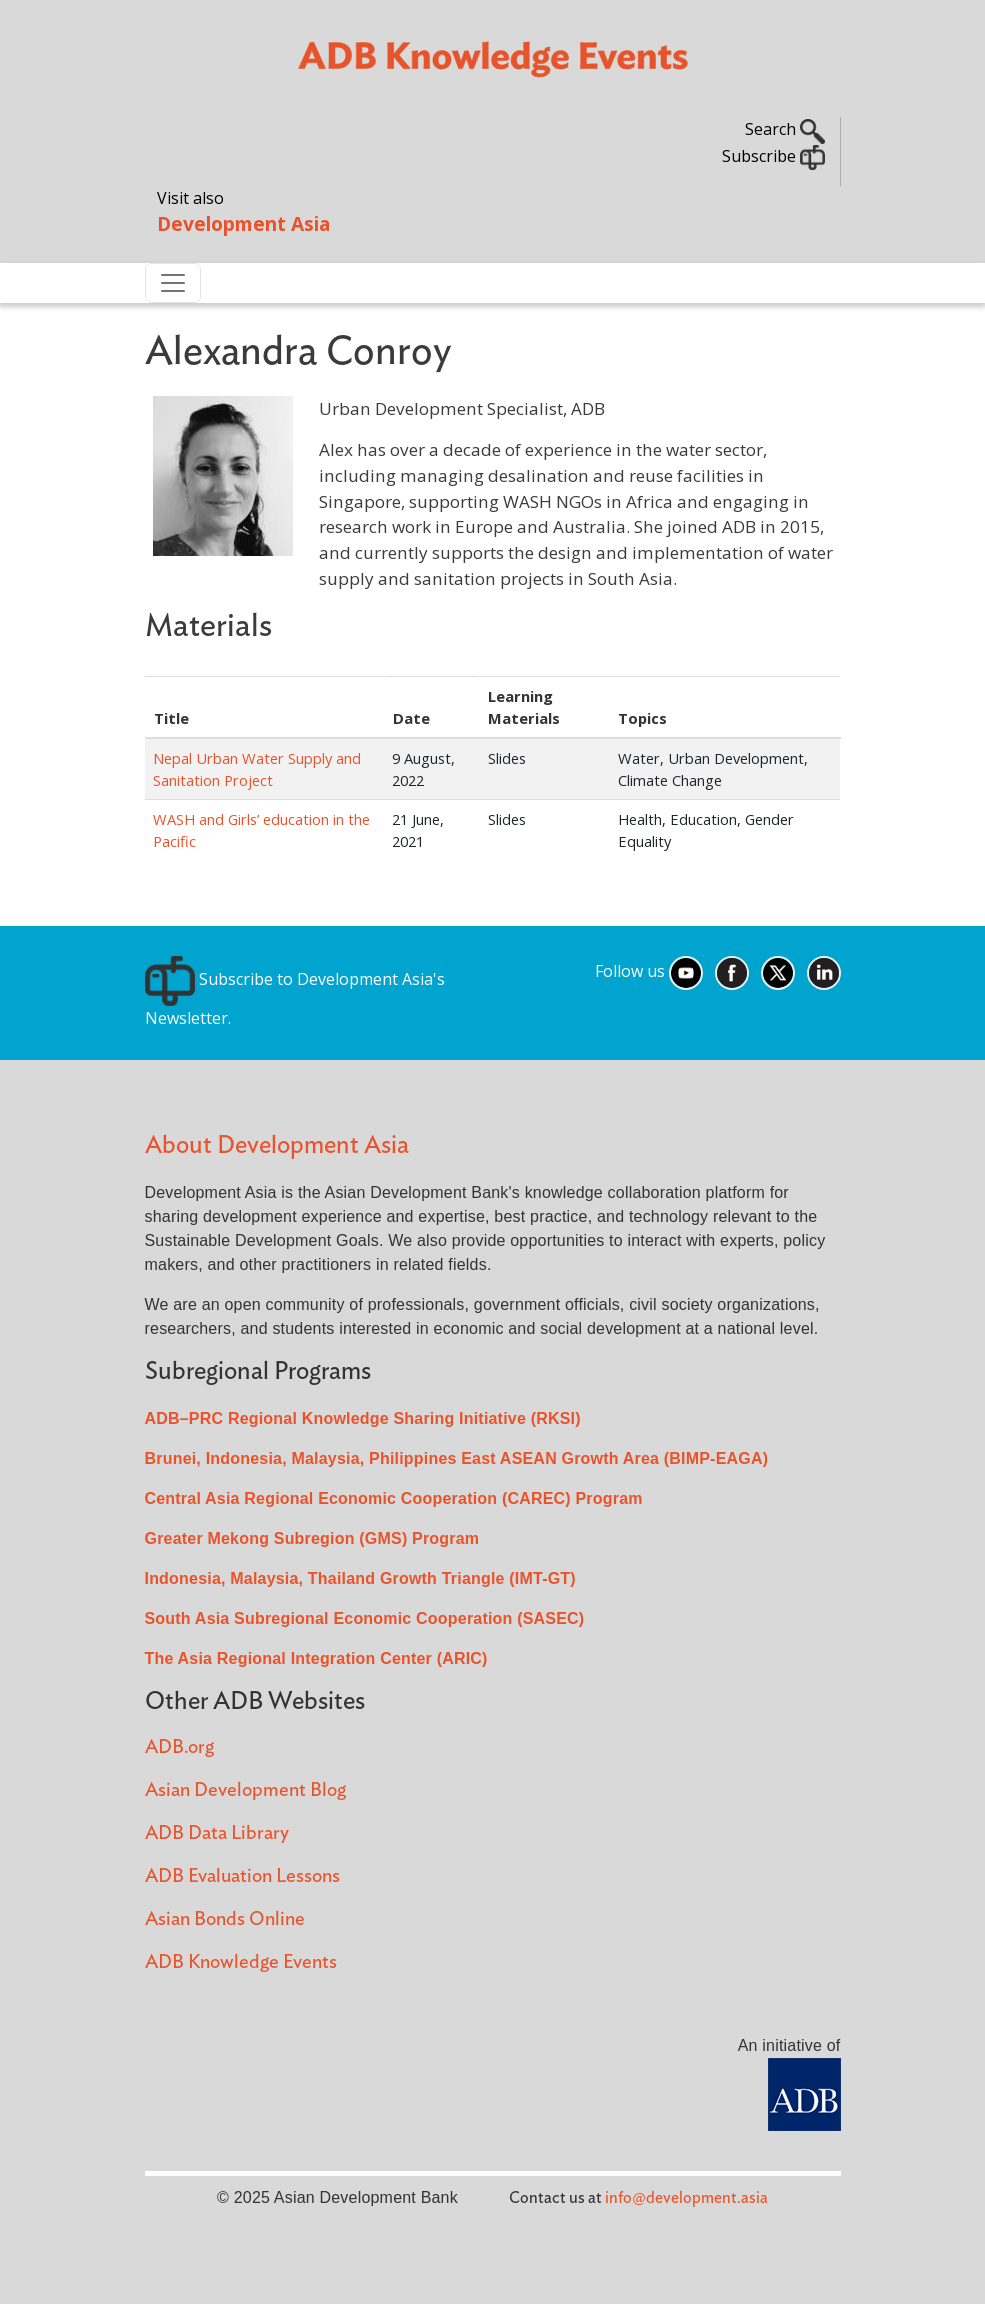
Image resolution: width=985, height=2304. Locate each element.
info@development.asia (686, 2198)
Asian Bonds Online (225, 1919)
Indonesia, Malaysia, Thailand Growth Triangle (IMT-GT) (360, 1578)
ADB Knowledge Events (241, 1962)
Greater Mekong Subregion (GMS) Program (312, 1538)
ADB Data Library (217, 1833)
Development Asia (243, 223)
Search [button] (785, 129)
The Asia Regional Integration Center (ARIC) (316, 1658)
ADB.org (179, 1747)
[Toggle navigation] (173, 283)
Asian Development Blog (245, 1790)
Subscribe (773, 156)
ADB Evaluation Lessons (242, 1876)
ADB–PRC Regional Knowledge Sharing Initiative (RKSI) (363, 1418)
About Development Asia (277, 1145)
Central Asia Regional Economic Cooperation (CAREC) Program (394, 1498)
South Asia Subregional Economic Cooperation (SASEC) (365, 1618)
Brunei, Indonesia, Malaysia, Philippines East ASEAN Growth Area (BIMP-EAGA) (457, 1458)
